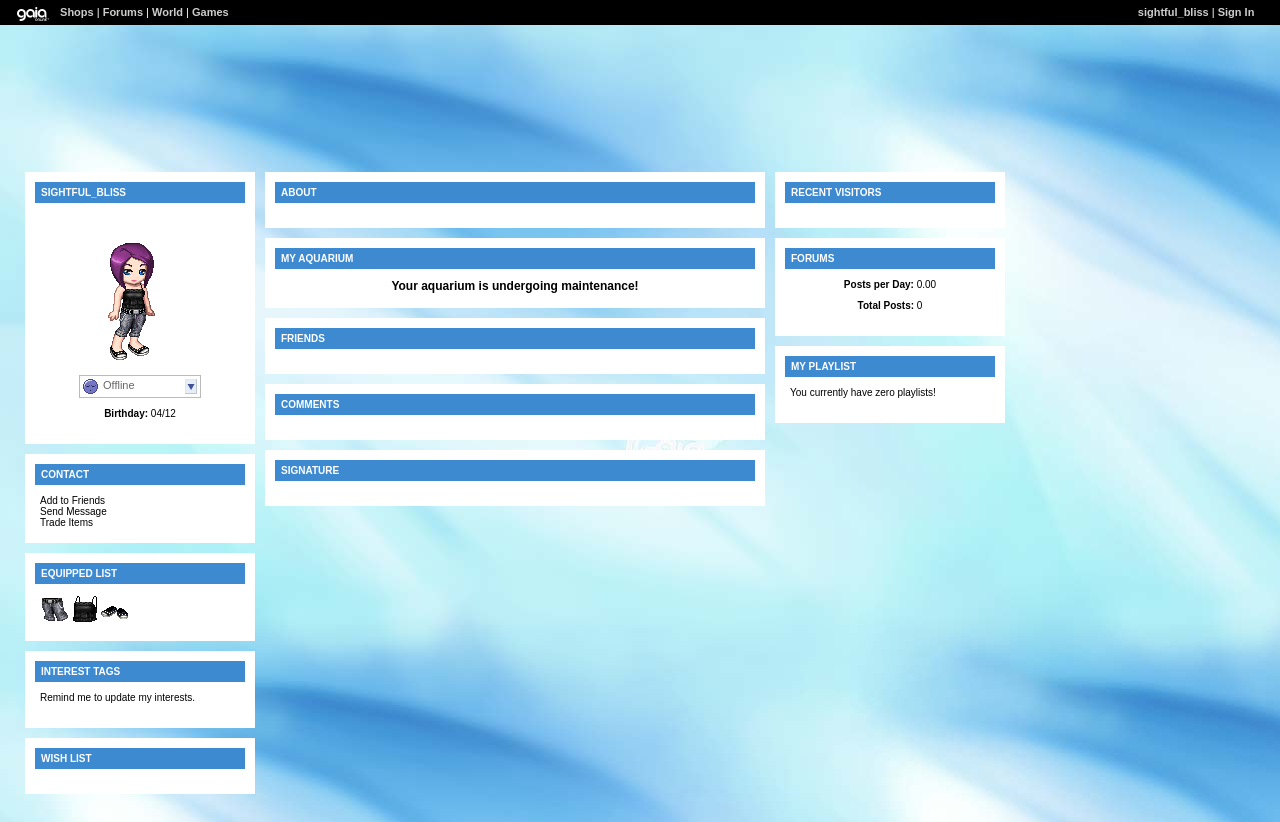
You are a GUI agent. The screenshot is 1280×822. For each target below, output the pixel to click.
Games (210, 12)
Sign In (1236, 12)
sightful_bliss (1173, 12)
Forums (123, 12)
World (167, 12)
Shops (77, 12)
